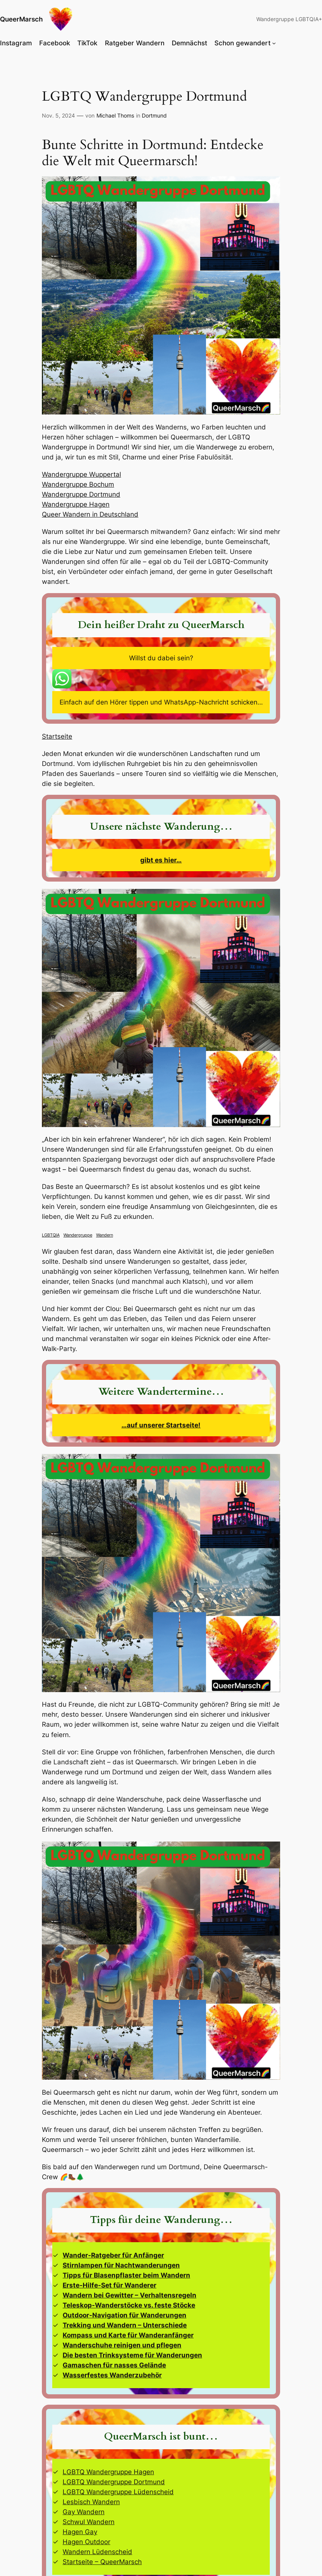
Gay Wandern (84, 2512)
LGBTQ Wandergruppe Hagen (108, 2472)
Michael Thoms (115, 115)
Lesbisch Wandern (91, 2502)
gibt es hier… (161, 860)
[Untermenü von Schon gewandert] (274, 43)
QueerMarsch (21, 19)
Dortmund (154, 115)
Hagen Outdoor (86, 2542)
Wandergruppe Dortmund (81, 494)
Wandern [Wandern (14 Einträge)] (104, 1235)
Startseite (57, 736)
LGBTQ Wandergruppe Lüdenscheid (118, 2492)
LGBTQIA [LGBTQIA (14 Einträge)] (51, 1235)
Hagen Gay (80, 2532)
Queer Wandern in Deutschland (90, 514)
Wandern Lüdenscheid (97, 2552)
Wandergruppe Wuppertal (81, 474)
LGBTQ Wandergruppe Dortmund (114, 2482)
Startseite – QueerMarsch (102, 2562)
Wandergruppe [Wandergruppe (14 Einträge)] (77, 1235)
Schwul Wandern (89, 2522)
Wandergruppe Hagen (76, 504)
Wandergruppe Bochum (78, 484)
